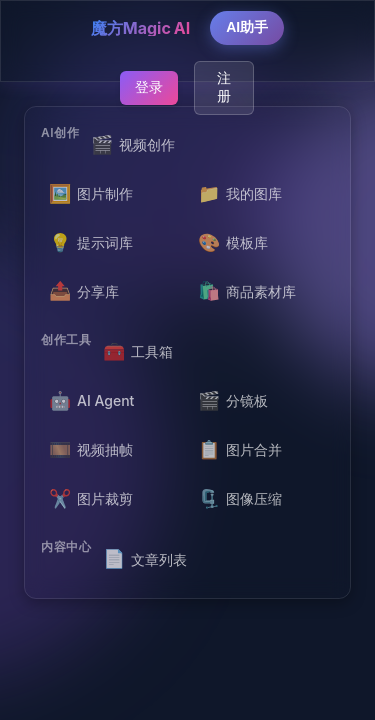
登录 (149, 87)
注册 (224, 87)
